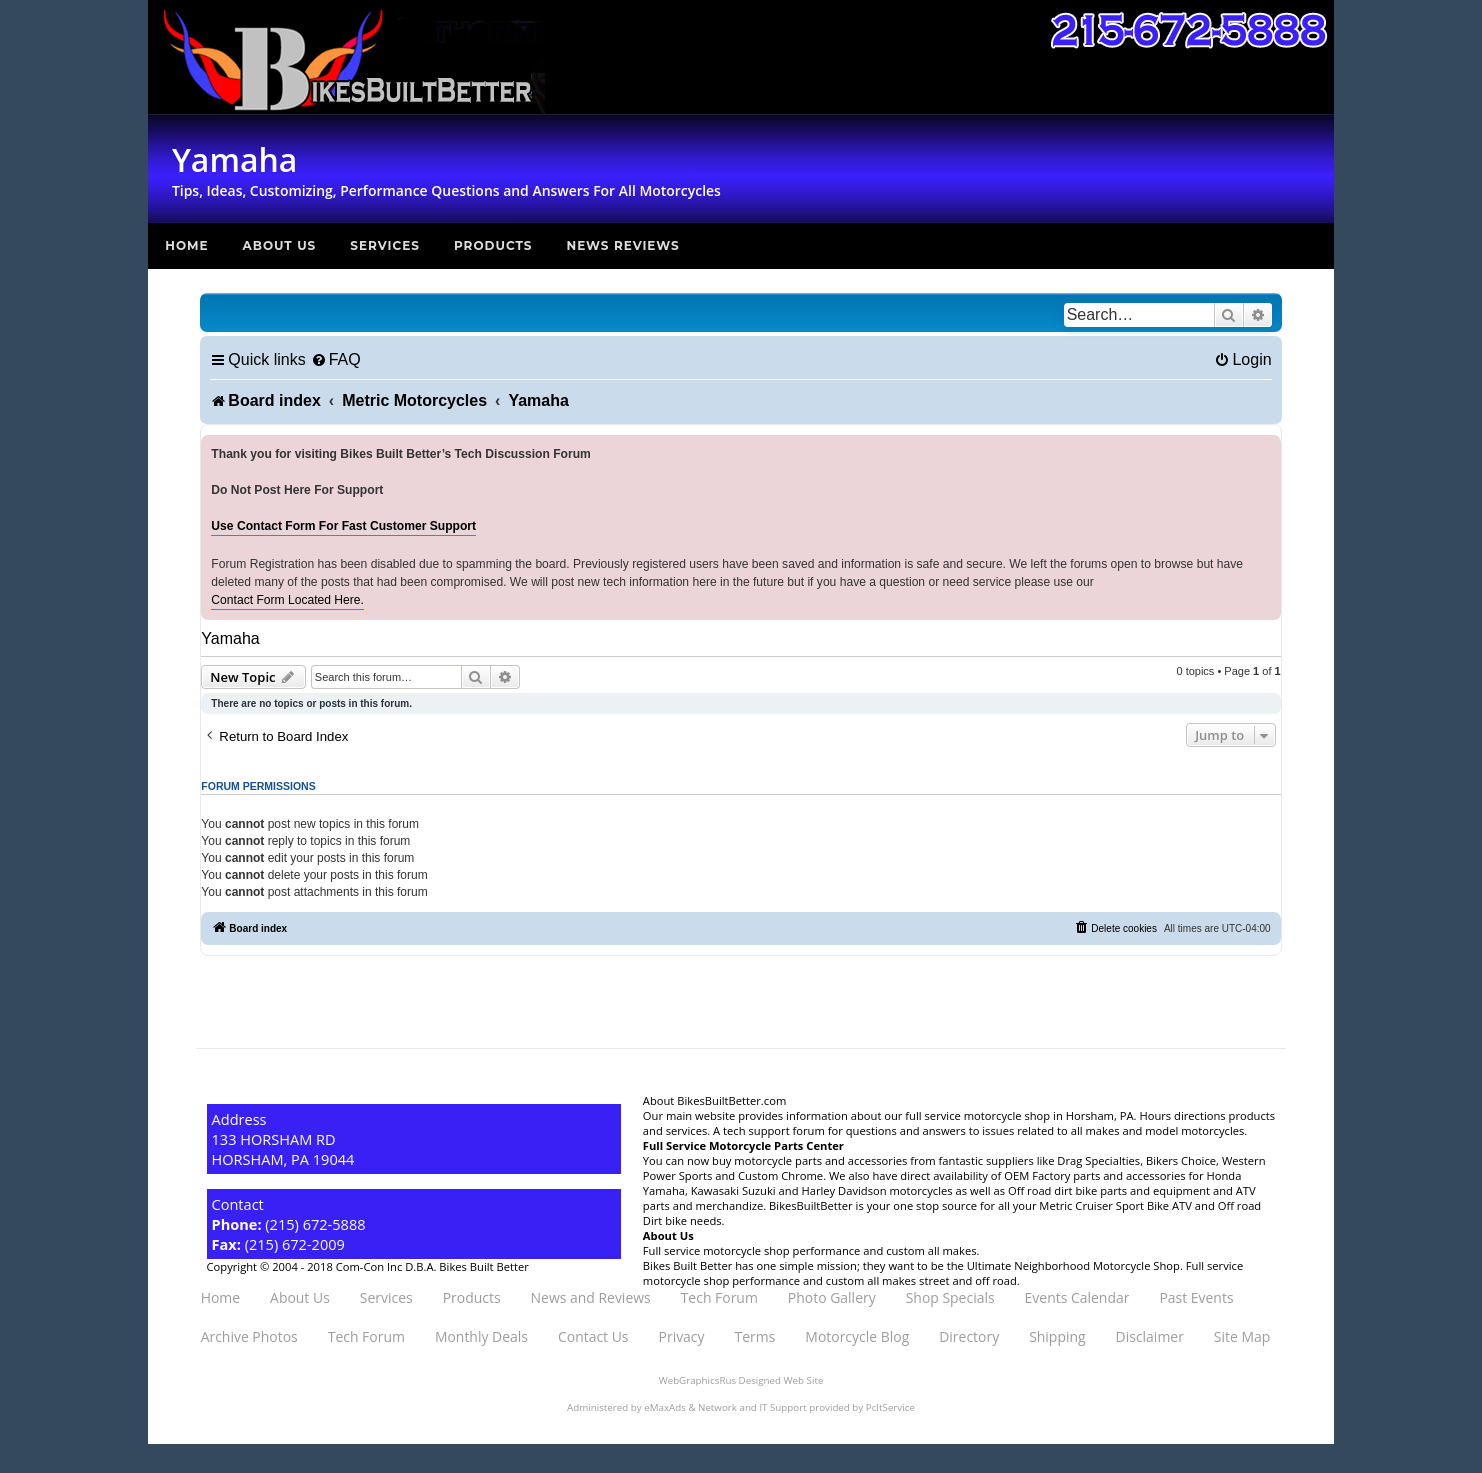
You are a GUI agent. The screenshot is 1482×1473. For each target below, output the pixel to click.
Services (385, 245)
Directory (969, 1336)
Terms (755, 1336)
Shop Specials (950, 1297)
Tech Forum (719, 1297)
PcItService (890, 1407)
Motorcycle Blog (857, 1336)
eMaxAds (665, 1407)
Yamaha (230, 638)
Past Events (1196, 1297)
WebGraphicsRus (697, 1380)
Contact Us (593, 1336)
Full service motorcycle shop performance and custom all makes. (811, 1250)
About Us (280, 245)
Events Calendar (1077, 1297)
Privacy (682, 1336)
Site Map (1242, 1336)
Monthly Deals (481, 1336)
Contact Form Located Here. (287, 600)
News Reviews (622, 245)
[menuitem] (336, 359)
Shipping (1057, 1336)
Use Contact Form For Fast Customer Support (343, 526)
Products (493, 245)
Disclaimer (1150, 1336)
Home (186, 245)
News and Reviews (591, 1297)
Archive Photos (249, 1336)
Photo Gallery (832, 1297)
